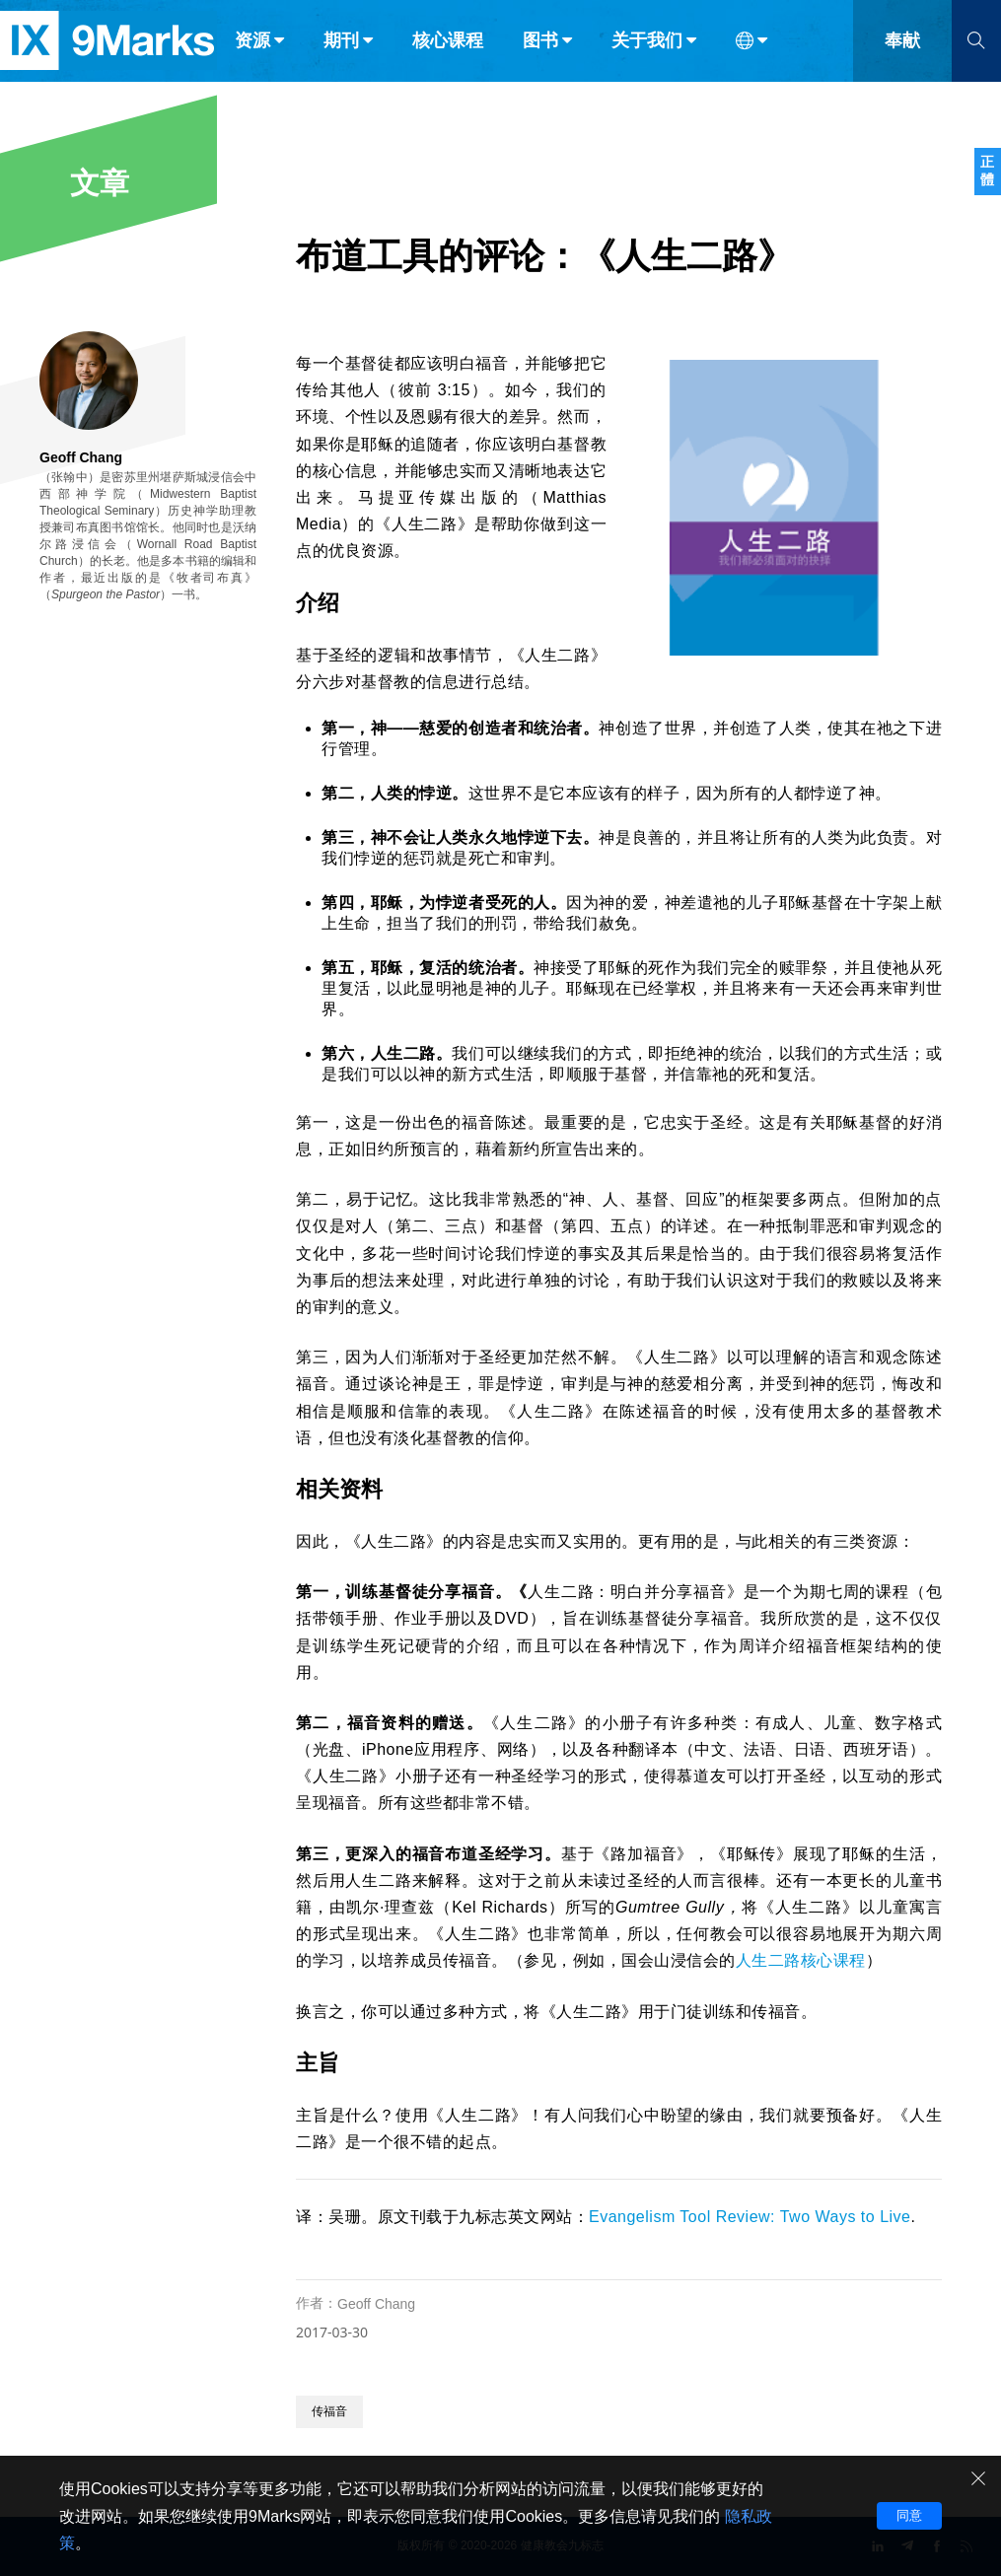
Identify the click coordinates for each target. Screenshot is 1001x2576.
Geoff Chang (376, 2304)
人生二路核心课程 (801, 1960)
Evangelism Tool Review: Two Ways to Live (750, 2216)
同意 (909, 2515)
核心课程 (447, 57)
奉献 (902, 57)
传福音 (329, 2411)
